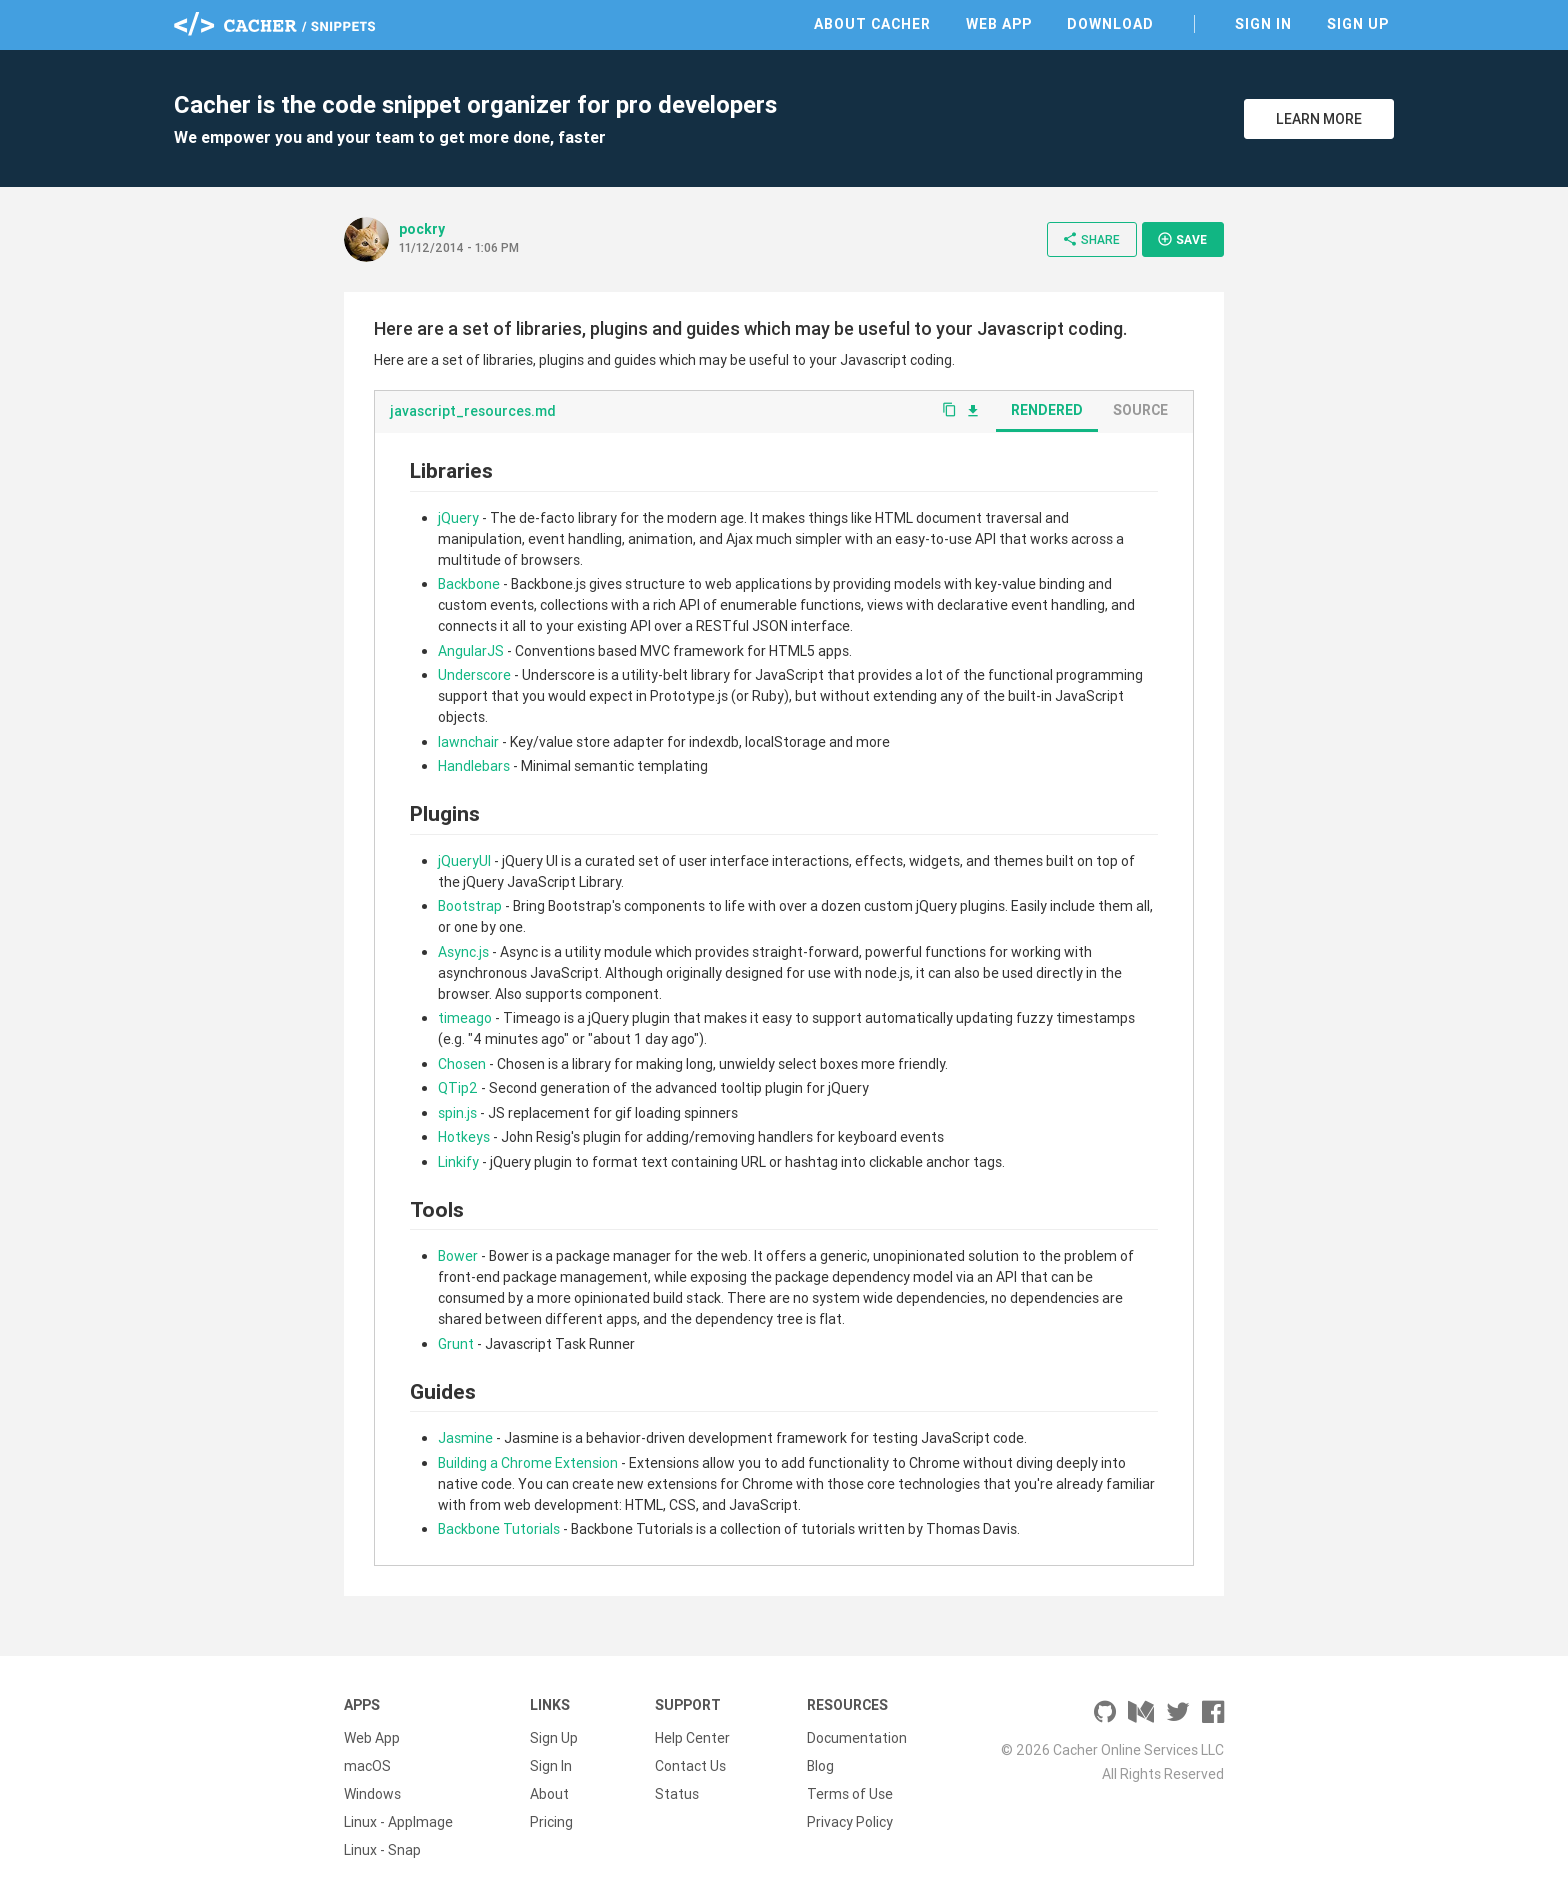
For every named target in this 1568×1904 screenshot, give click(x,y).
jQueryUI (464, 861)
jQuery (458, 518)
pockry (422, 229)
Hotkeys (464, 1137)
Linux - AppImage (398, 1822)
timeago (465, 1018)
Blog (820, 1766)
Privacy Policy (850, 1822)
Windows (372, 1794)
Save (1182, 239)
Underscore (474, 675)
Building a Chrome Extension (528, 1463)
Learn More (1319, 119)
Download (1110, 24)
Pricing (551, 1822)
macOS (367, 1766)
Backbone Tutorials (499, 1529)
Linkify (458, 1162)
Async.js (463, 952)
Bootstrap (470, 906)
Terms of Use (850, 1794)
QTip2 (458, 1088)
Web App (999, 24)
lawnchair (468, 742)
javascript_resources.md (473, 411)
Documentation (857, 1738)
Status (677, 1794)
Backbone (469, 584)
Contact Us (690, 1766)
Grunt (456, 1344)
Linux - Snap (382, 1850)
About (549, 1794)
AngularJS (471, 651)
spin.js (457, 1113)
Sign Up (1358, 24)
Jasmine (465, 1438)
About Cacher (872, 24)
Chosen (462, 1064)
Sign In (1263, 24)
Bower (458, 1256)
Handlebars (474, 766)
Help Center (692, 1738)
